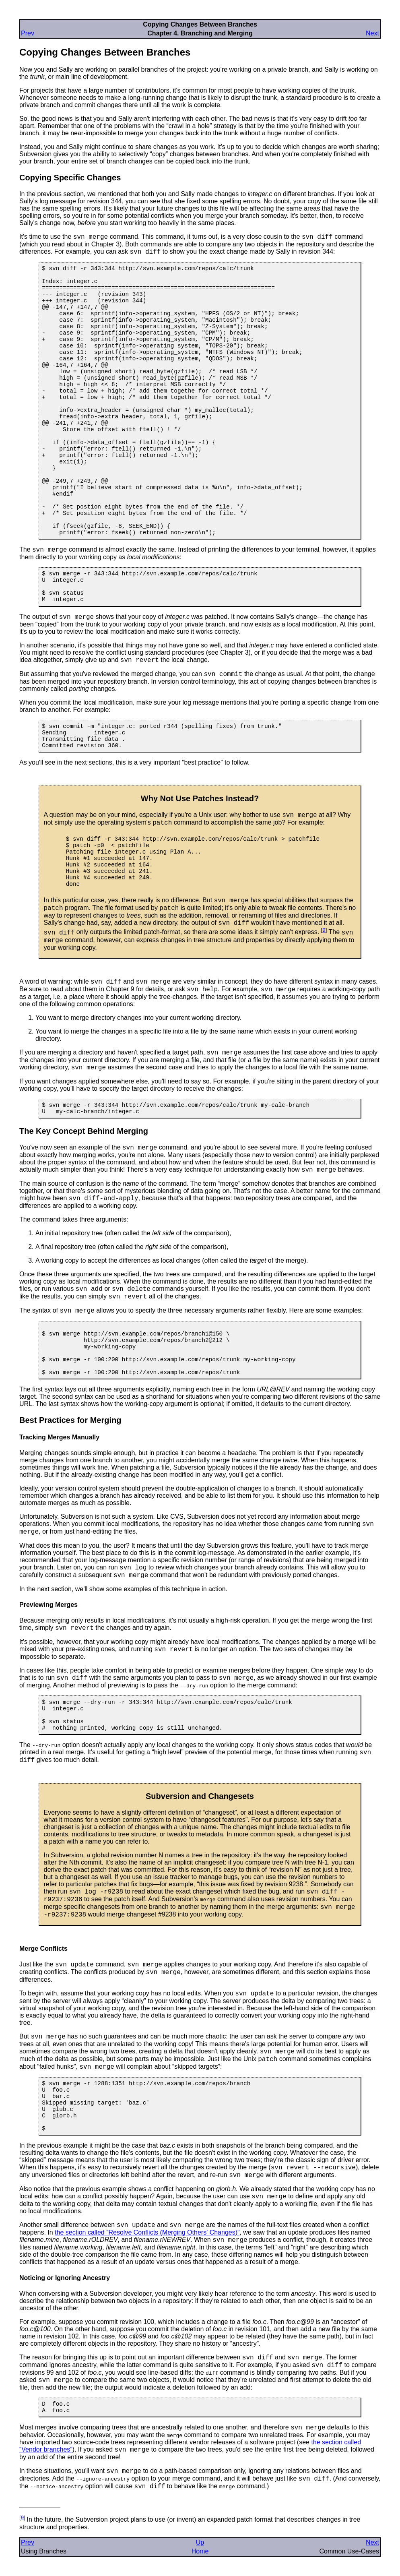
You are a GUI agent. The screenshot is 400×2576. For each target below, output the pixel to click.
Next (372, 33)
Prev (27, 33)
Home (200, 2551)
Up (200, 2542)
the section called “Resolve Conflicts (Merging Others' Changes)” (147, 2232)
